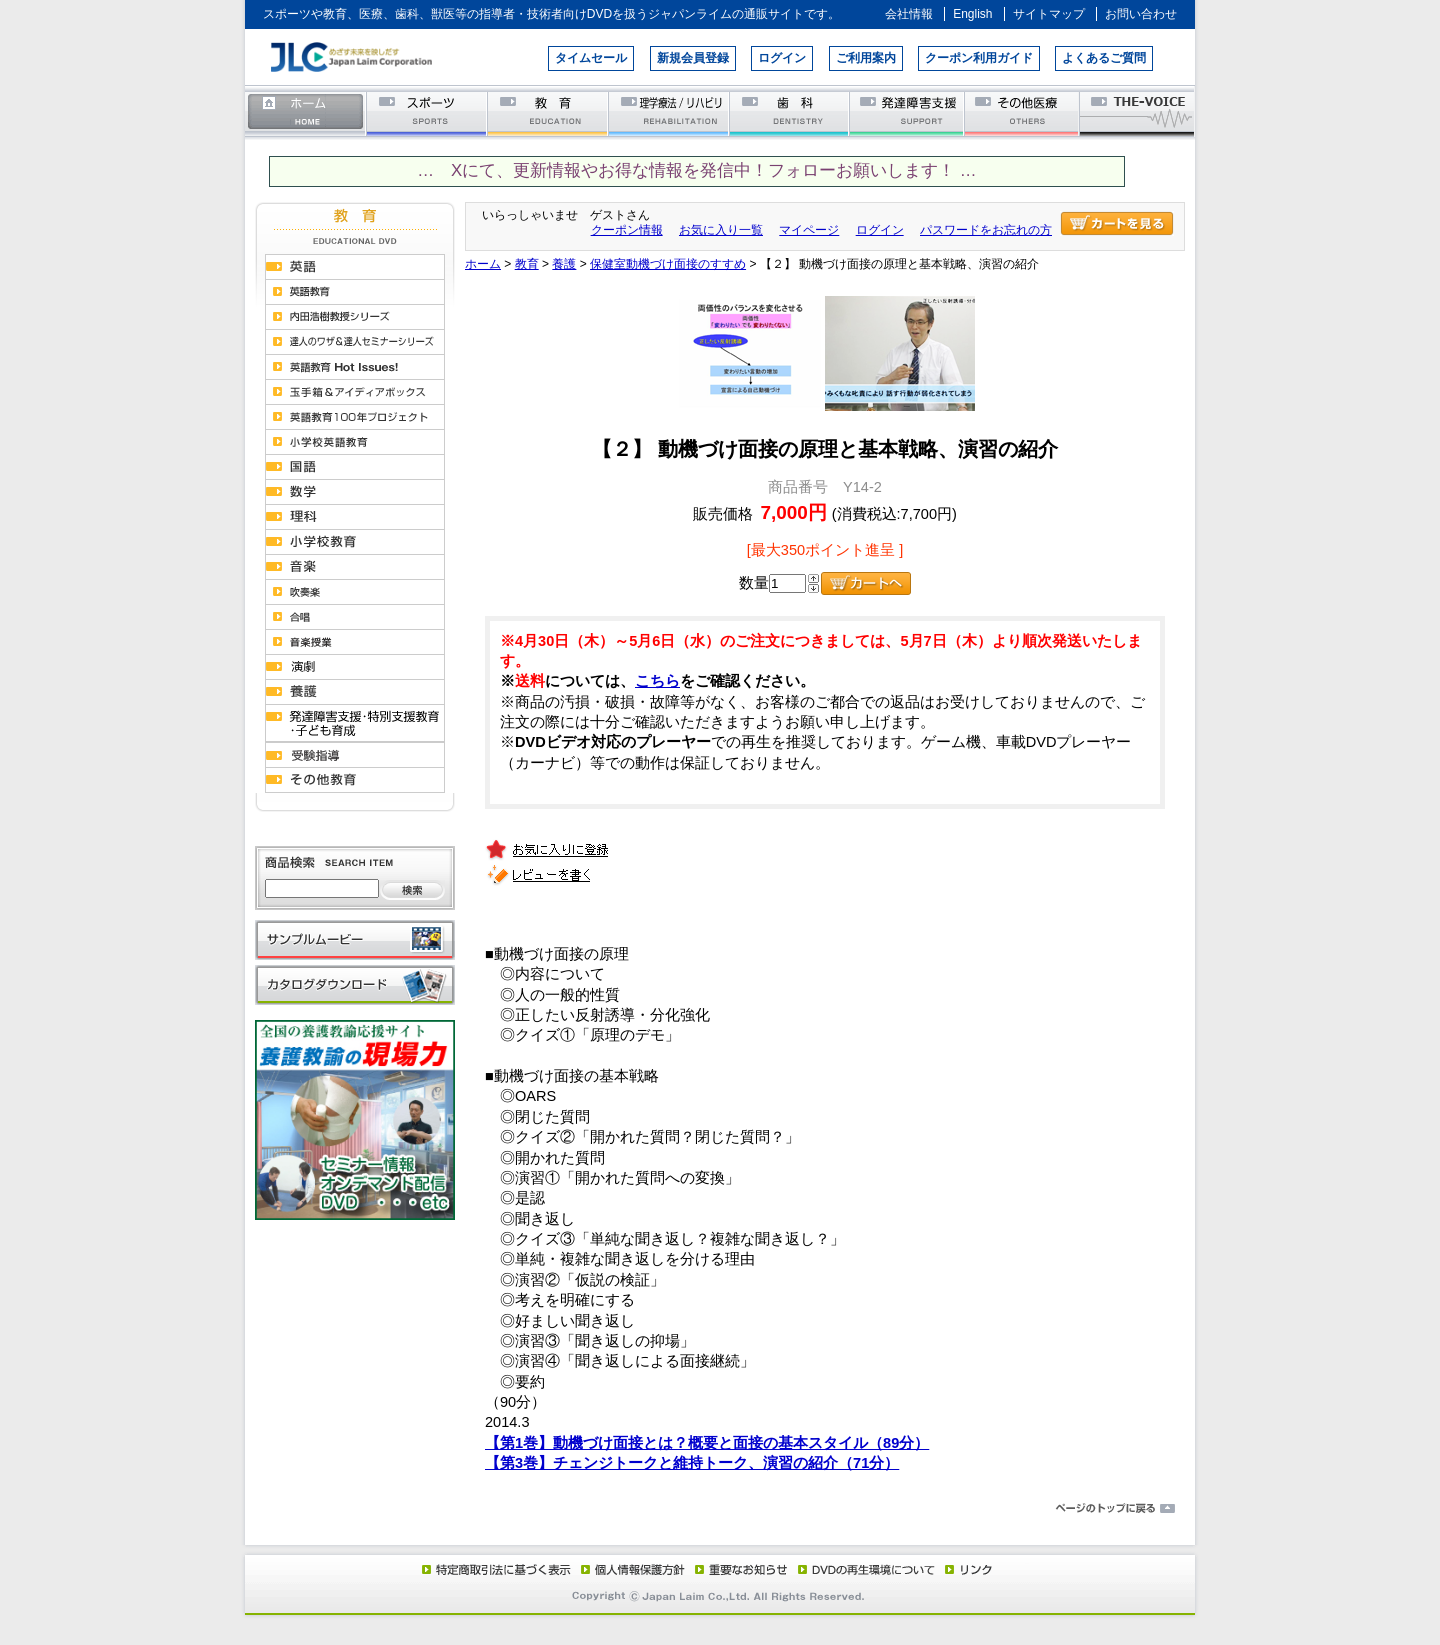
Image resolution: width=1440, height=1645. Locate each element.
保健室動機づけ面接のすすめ (668, 264)
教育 (548, 112)
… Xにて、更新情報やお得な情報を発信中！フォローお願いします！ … (696, 170)
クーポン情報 (627, 230)
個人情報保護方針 (630, 1569)
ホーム (306, 112)
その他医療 (1023, 112)
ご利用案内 (866, 58)
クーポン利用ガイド (979, 58)
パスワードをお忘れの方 (986, 230)
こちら (657, 681)
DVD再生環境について (868, 1569)
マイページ (809, 230)
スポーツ (427, 112)
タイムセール (591, 58)
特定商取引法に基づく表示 (495, 1569)
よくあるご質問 (1104, 58)
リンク (967, 1569)
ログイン (782, 58)
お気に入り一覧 (721, 230)
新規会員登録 (693, 58)
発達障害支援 (908, 112)
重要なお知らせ (737, 1569)
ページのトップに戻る (720, 1509)
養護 (564, 264)
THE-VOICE (1138, 112)
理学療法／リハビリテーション (669, 112)
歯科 (790, 112)
